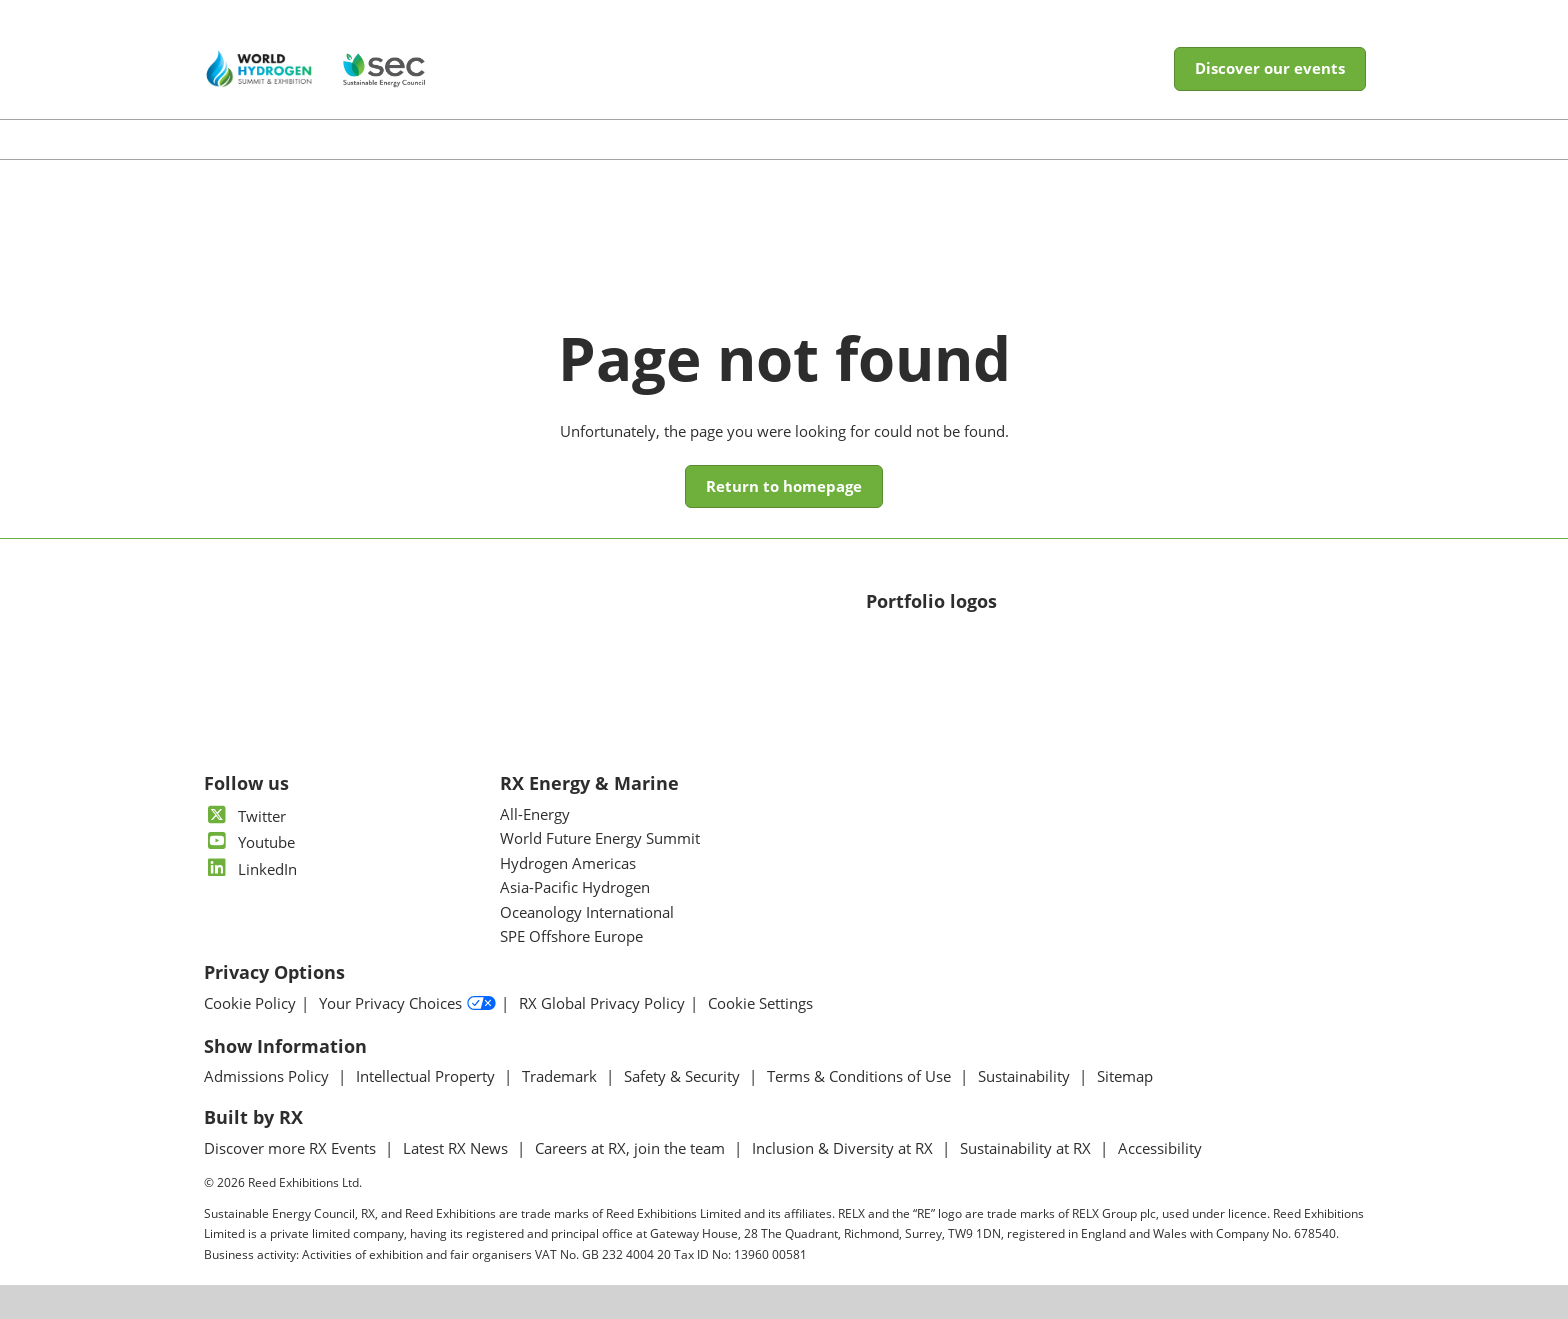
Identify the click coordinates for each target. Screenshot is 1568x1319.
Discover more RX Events (292, 1148)
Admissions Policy (268, 1076)
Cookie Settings (760, 1003)
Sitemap (1125, 1076)
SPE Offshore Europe (571, 936)
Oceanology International (587, 912)
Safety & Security (684, 1076)
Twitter (245, 816)
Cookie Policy (250, 1003)
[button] (1270, 69)
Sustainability (1026, 1076)
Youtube (249, 842)
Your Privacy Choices (407, 1004)
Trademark (561, 1076)
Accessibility (1160, 1148)
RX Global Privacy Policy (602, 1003)
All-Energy (535, 814)
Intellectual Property (427, 1076)
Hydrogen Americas (568, 863)
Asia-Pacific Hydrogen (575, 887)
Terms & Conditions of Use (861, 1076)
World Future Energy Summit (600, 838)
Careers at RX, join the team (632, 1148)
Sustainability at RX (1027, 1148)
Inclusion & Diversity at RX (844, 1148)
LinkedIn (250, 869)
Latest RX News (457, 1148)
